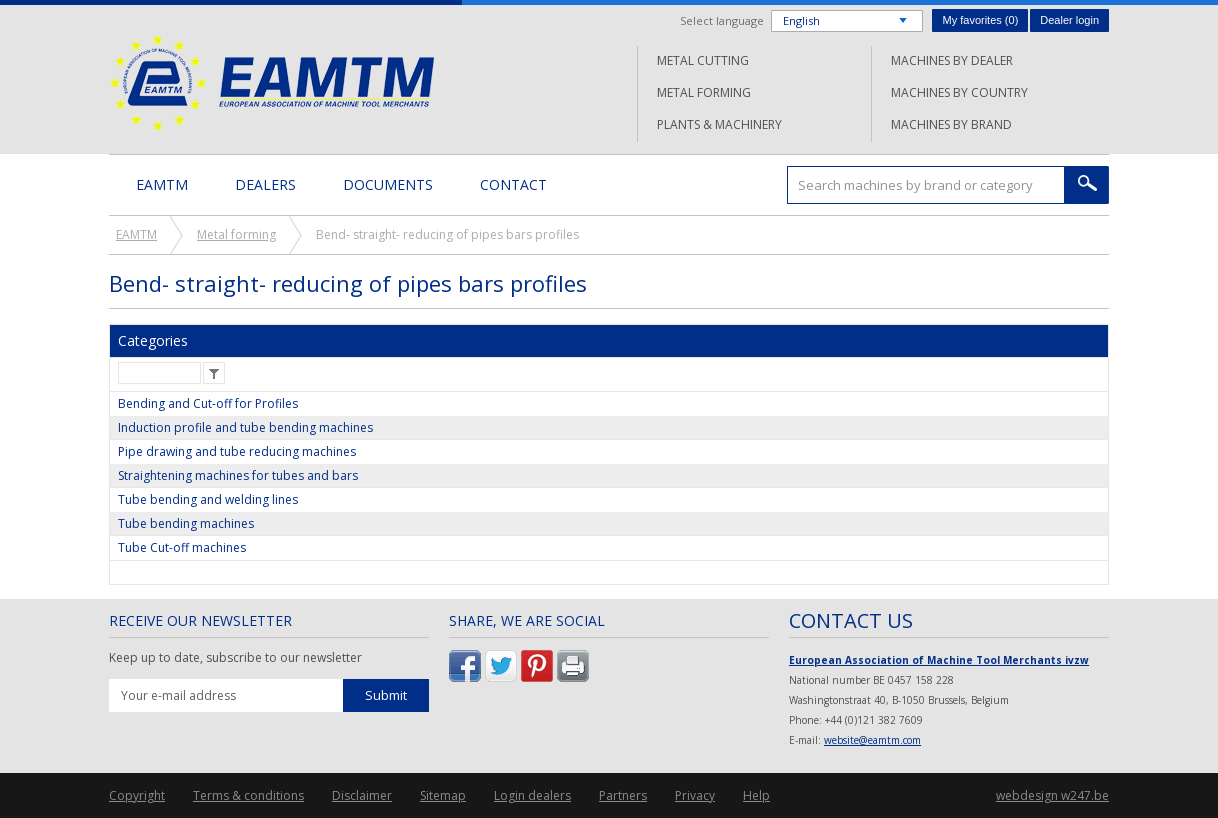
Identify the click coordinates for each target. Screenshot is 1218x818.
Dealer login (1069, 20)
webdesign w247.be (1052, 795)
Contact (513, 184)
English (801, 20)
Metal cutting (703, 60)
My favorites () (980, 20)
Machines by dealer (952, 60)
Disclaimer (362, 795)
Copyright (137, 795)
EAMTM (271, 82)
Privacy (695, 795)
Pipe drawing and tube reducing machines (237, 451)
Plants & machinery (719, 124)
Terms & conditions (248, 795)
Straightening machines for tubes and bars (238, 475)
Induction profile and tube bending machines (245, 427)
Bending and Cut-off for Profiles (208, 403)
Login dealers (532, 795)
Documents (388, 184)
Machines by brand (951, 124)
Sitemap (443, 795)
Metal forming (704, 92)
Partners (623, 795)
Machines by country (959, 92)
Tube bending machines (186, 523)
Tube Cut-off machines (182, 547)
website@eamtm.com (872, 740)
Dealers (265, 184)
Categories (153, 340)
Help (756, 795)
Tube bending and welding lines (208, 499)
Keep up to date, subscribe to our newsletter (235, 658)
